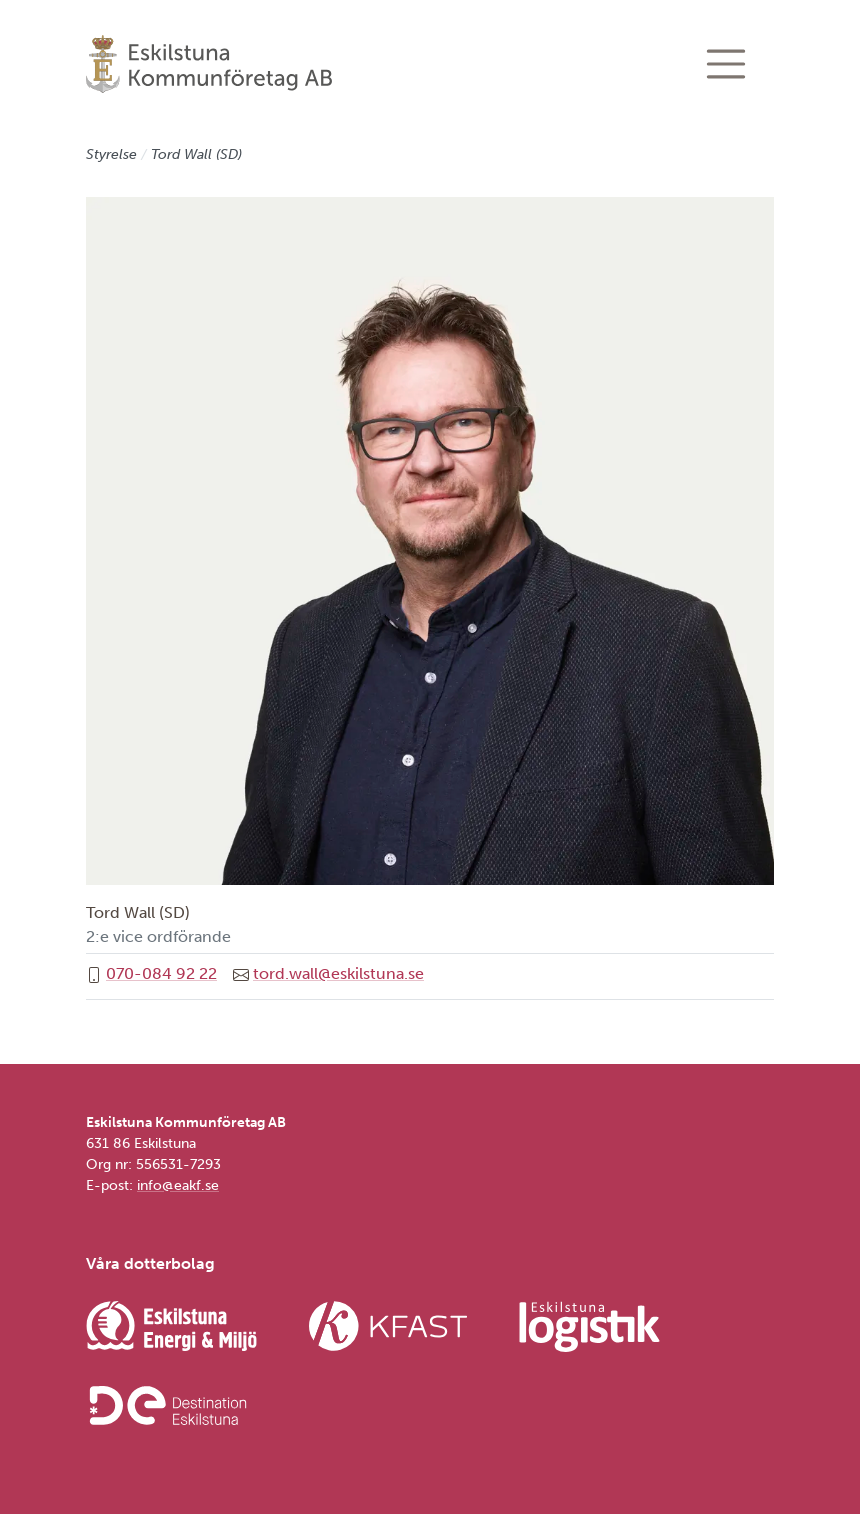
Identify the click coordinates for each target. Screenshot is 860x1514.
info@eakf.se (178, 1185)
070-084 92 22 (161, 973)
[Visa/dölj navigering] (726, 64)
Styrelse (111, 154)
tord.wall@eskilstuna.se (338, 973)
